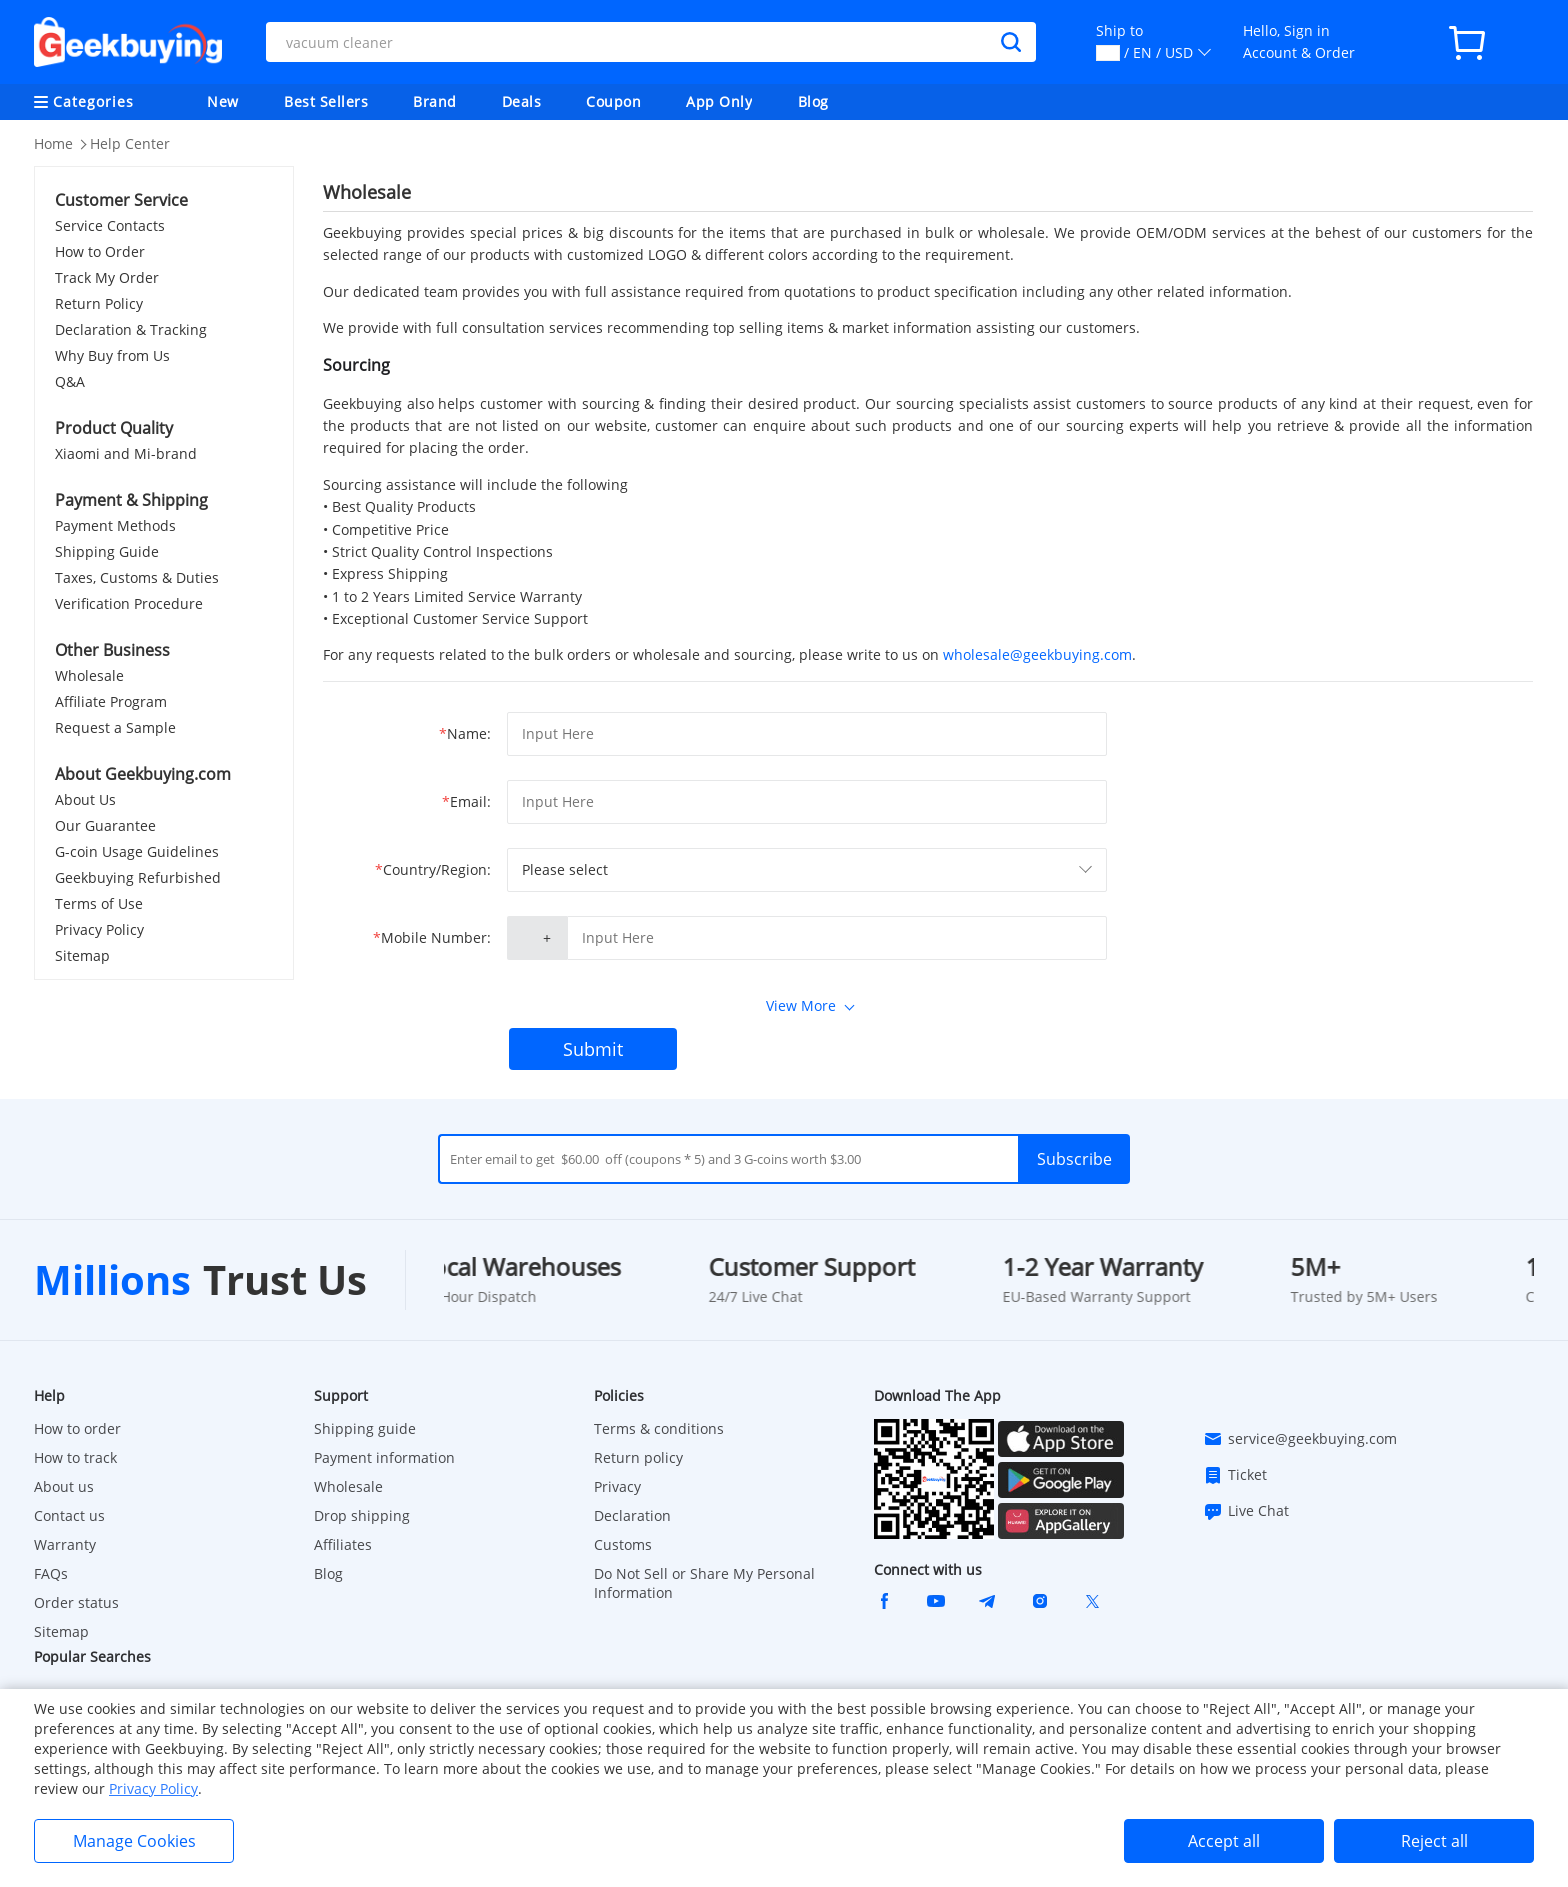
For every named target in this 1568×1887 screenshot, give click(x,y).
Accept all (1224, 1841)
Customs (623, 1544)
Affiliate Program (111, 701)
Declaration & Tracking (131, 329)
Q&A (70, 381)
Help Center (130, 143)
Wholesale (89, 675)
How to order (77, 1428)
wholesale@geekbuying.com (1037, 654)
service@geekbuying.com (1300, 1439)
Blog (813, 101)
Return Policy (99, 303)
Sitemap (82, 955)
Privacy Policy (99, 929)
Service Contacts (110, 225)
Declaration (632, 1515)
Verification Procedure (129, 603)
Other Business (112, 650)
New (223, 101)
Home (53, 143)
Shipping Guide (107, 551)
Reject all (1434, 1841)
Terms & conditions (659, 1428)
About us (64, 1486)
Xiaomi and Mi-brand (126, 453)
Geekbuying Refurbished (138, 877)
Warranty (65, 1544)
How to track (75, 1457)
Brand (435, 101)
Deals (522, 101)
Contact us (69, 1515)
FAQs (51, 1573)
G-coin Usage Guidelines (137, 851)
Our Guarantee (105, 825)
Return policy (638, 1457)
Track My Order (107, 277)
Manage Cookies (134, 1841)
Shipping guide (365, 1428)
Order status (76, 1602)
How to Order (100, 251)
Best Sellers (326, 101)
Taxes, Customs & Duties (137, 577)
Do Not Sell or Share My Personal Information (704, 1583)
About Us (85, 799)
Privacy (617, 1486)
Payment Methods (115, 525)
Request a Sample (115, 727)
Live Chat (1246, 1511)
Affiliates (343, 1544)
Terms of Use (99, 903)
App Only (719, 101)
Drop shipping (362, 1515)
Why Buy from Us (112, 355)
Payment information (384, 1457)
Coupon (613, 101)
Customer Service (121, 200)
